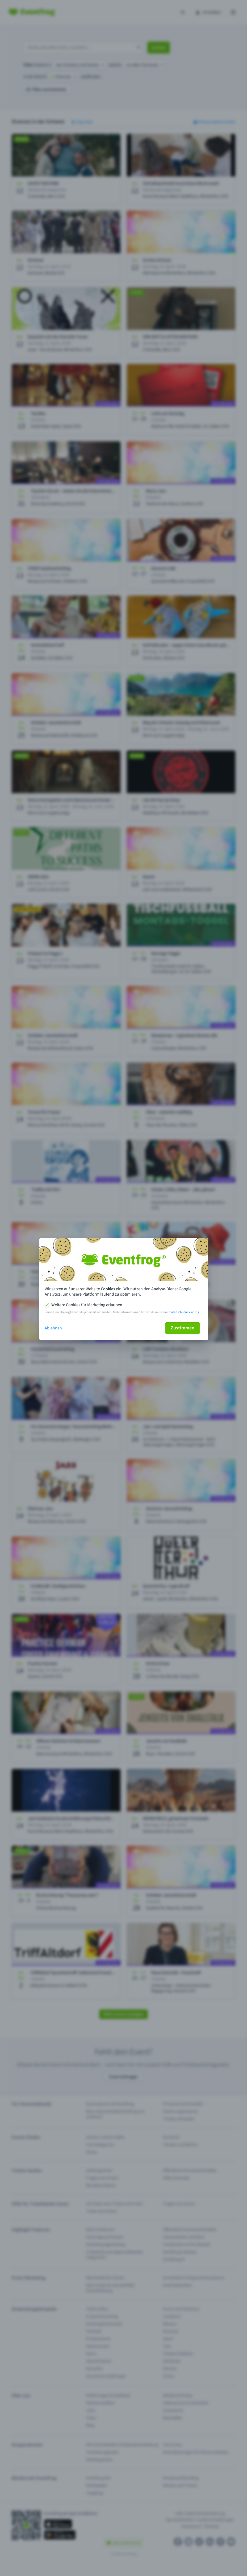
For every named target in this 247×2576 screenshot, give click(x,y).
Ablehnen (53, 1328)
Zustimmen (182, 1328)
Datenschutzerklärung (184, 1312)
